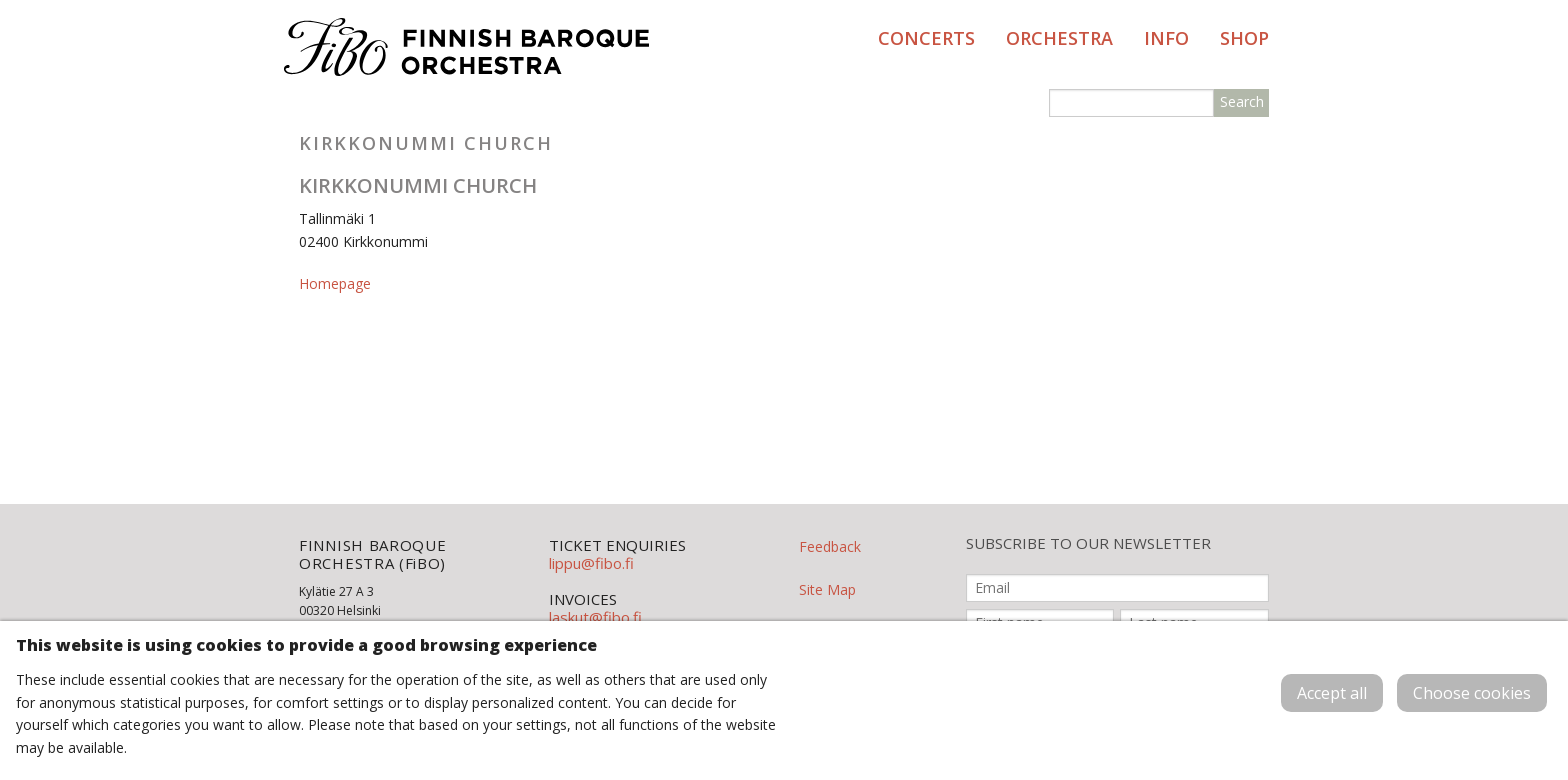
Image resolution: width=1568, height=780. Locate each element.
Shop (1244, 38)
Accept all (1332, 693)
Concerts (926, 38)
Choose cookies (1472, 693)
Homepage (335, 283)
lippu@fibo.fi (591, 563)
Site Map (827, 589)
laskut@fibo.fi (595, 617)
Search (1242, 101)
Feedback (830, 546)
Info (1166, 38)
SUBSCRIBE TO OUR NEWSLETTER (1088, 543)
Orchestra (1059, 38)
